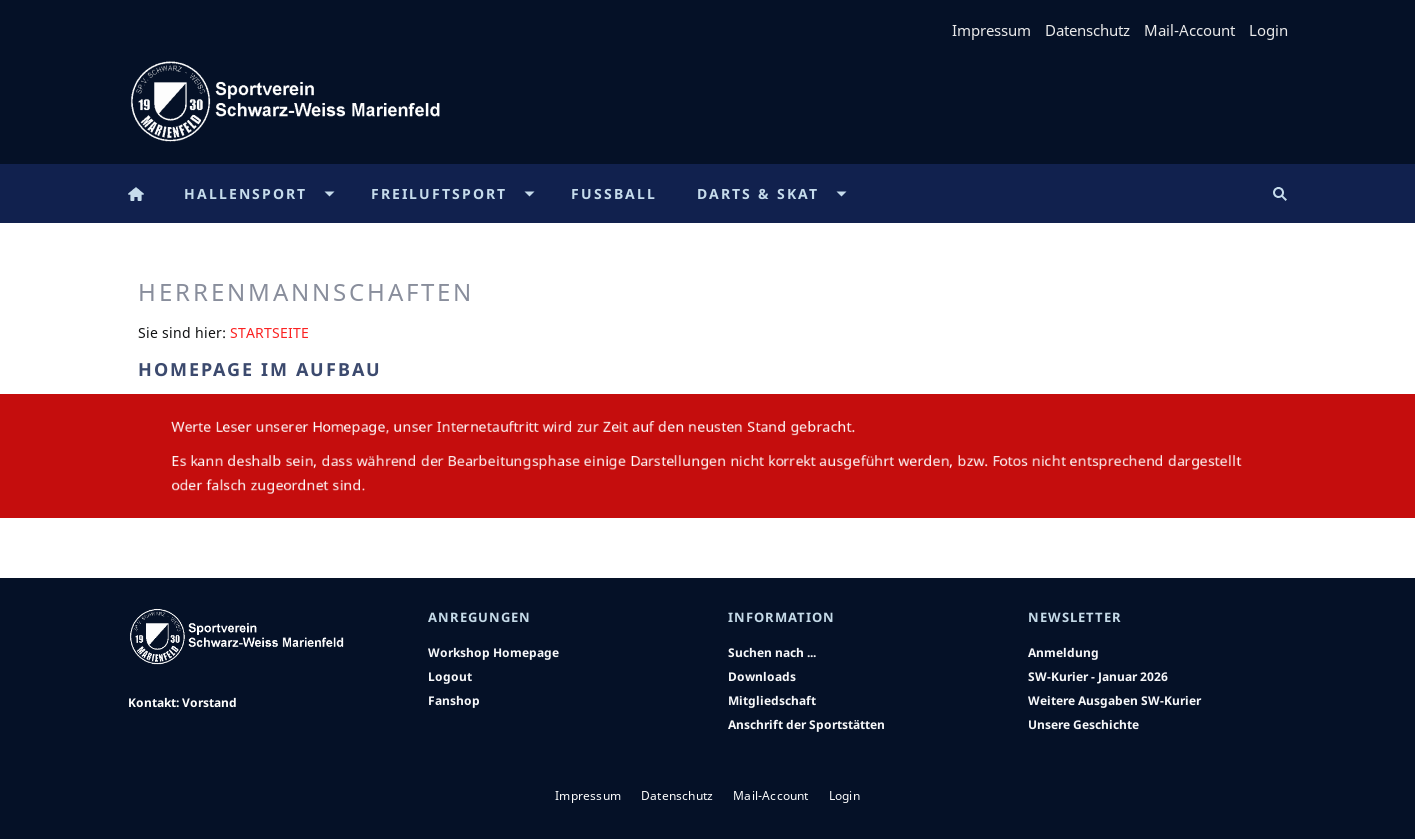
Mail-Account (1189, 30)
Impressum (991, 30)
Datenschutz (1087, 30)
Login (1268, 30)
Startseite (269, 332)
